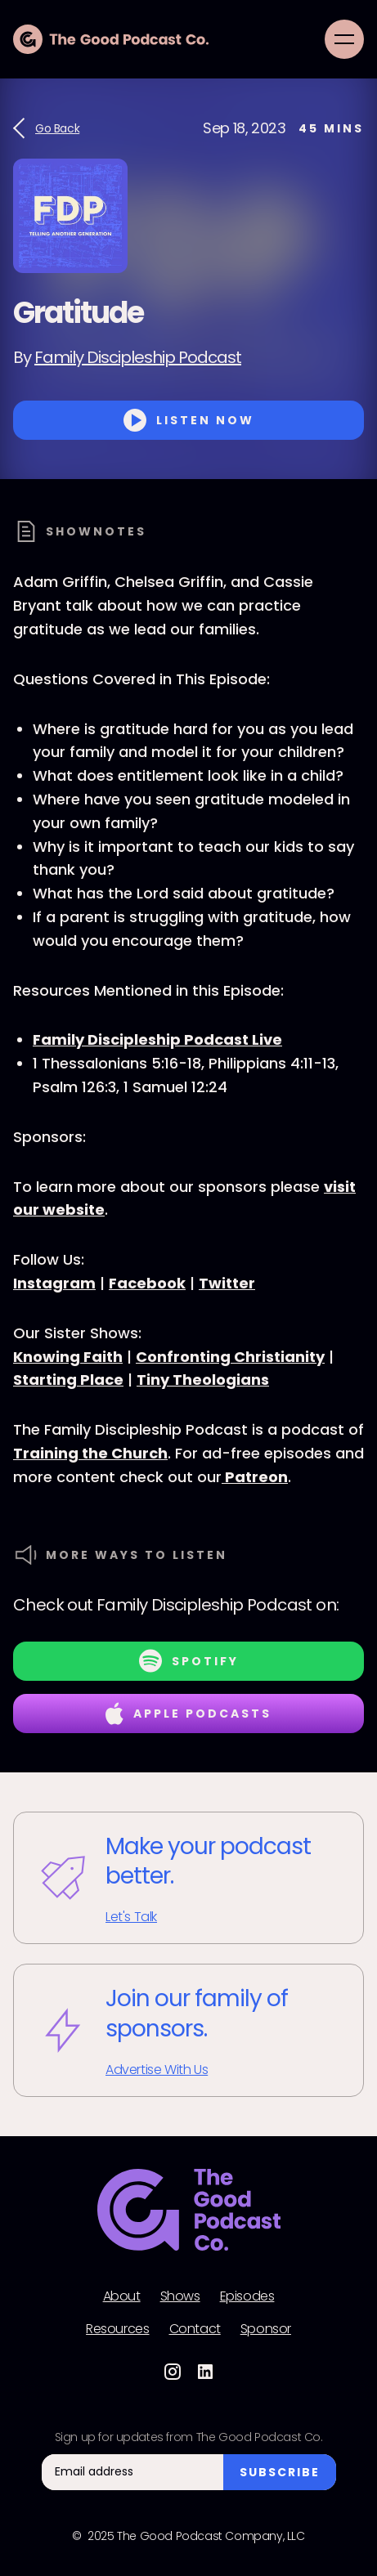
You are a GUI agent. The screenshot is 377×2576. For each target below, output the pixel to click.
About (122, 2296)
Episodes (247, 2296)
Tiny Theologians (203, 1379)
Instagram (54, 1283)
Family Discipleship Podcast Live (157, 1039)
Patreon (255, 1477)
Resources (117, 2329)
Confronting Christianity (230, 1356)
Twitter (227, 1283)
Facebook (147, 1283)
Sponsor (265, 2329)
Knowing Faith (68, 1356)
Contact (195, 2329)
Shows (180, 2296)
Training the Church (90, 1453)
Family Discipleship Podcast (137, 357)
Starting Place (68, 1379)
